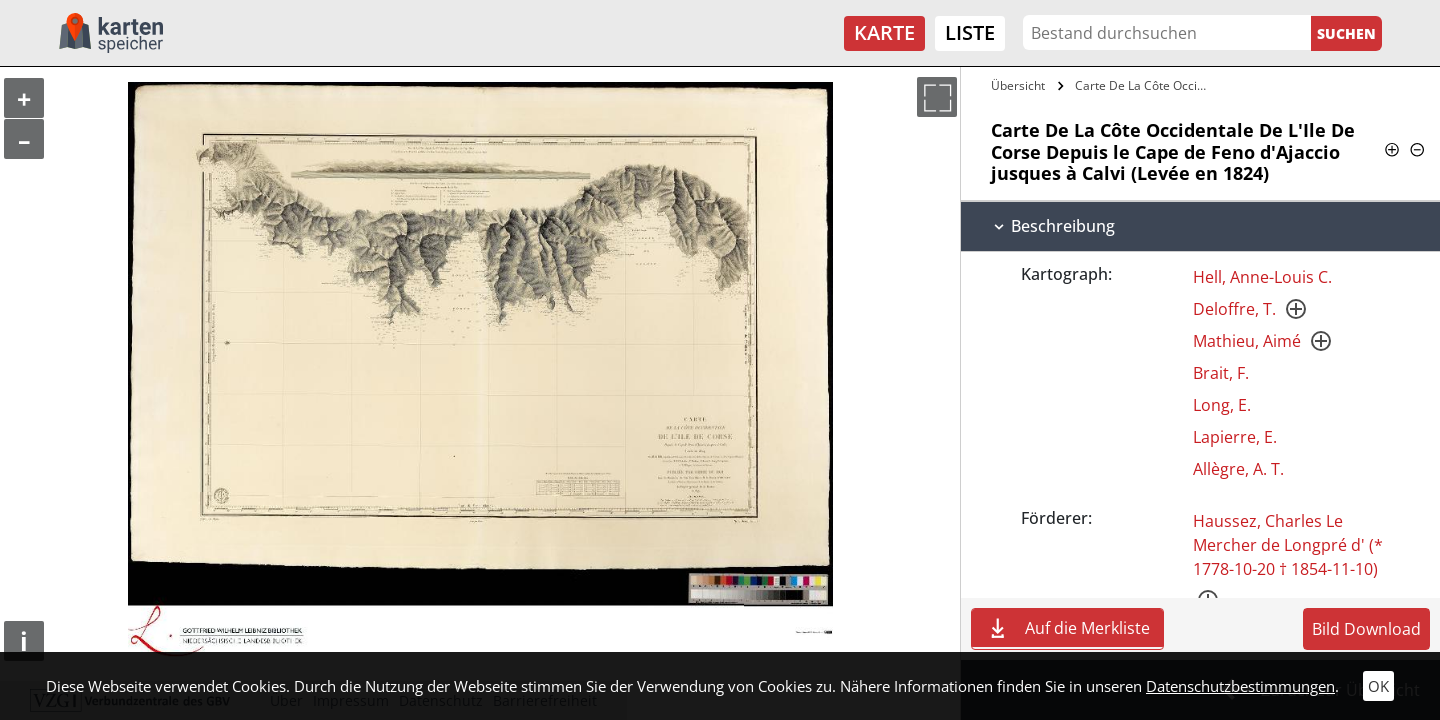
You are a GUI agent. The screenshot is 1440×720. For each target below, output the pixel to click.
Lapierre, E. (1235, 437)
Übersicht (1018, 85)
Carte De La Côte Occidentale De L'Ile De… (1143, 85)
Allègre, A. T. (1238, 469)
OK (1378, 686)
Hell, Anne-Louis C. (1262, 277)
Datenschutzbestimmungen (1240, 686)
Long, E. (1222, 405)
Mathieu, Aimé (1247, 341)
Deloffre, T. (1234, 309)
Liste (970, 32)
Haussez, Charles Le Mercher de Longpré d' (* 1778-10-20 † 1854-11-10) (1288, 545)
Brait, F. (1221, 373)
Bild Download (1366, 629)
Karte (884, 32)
